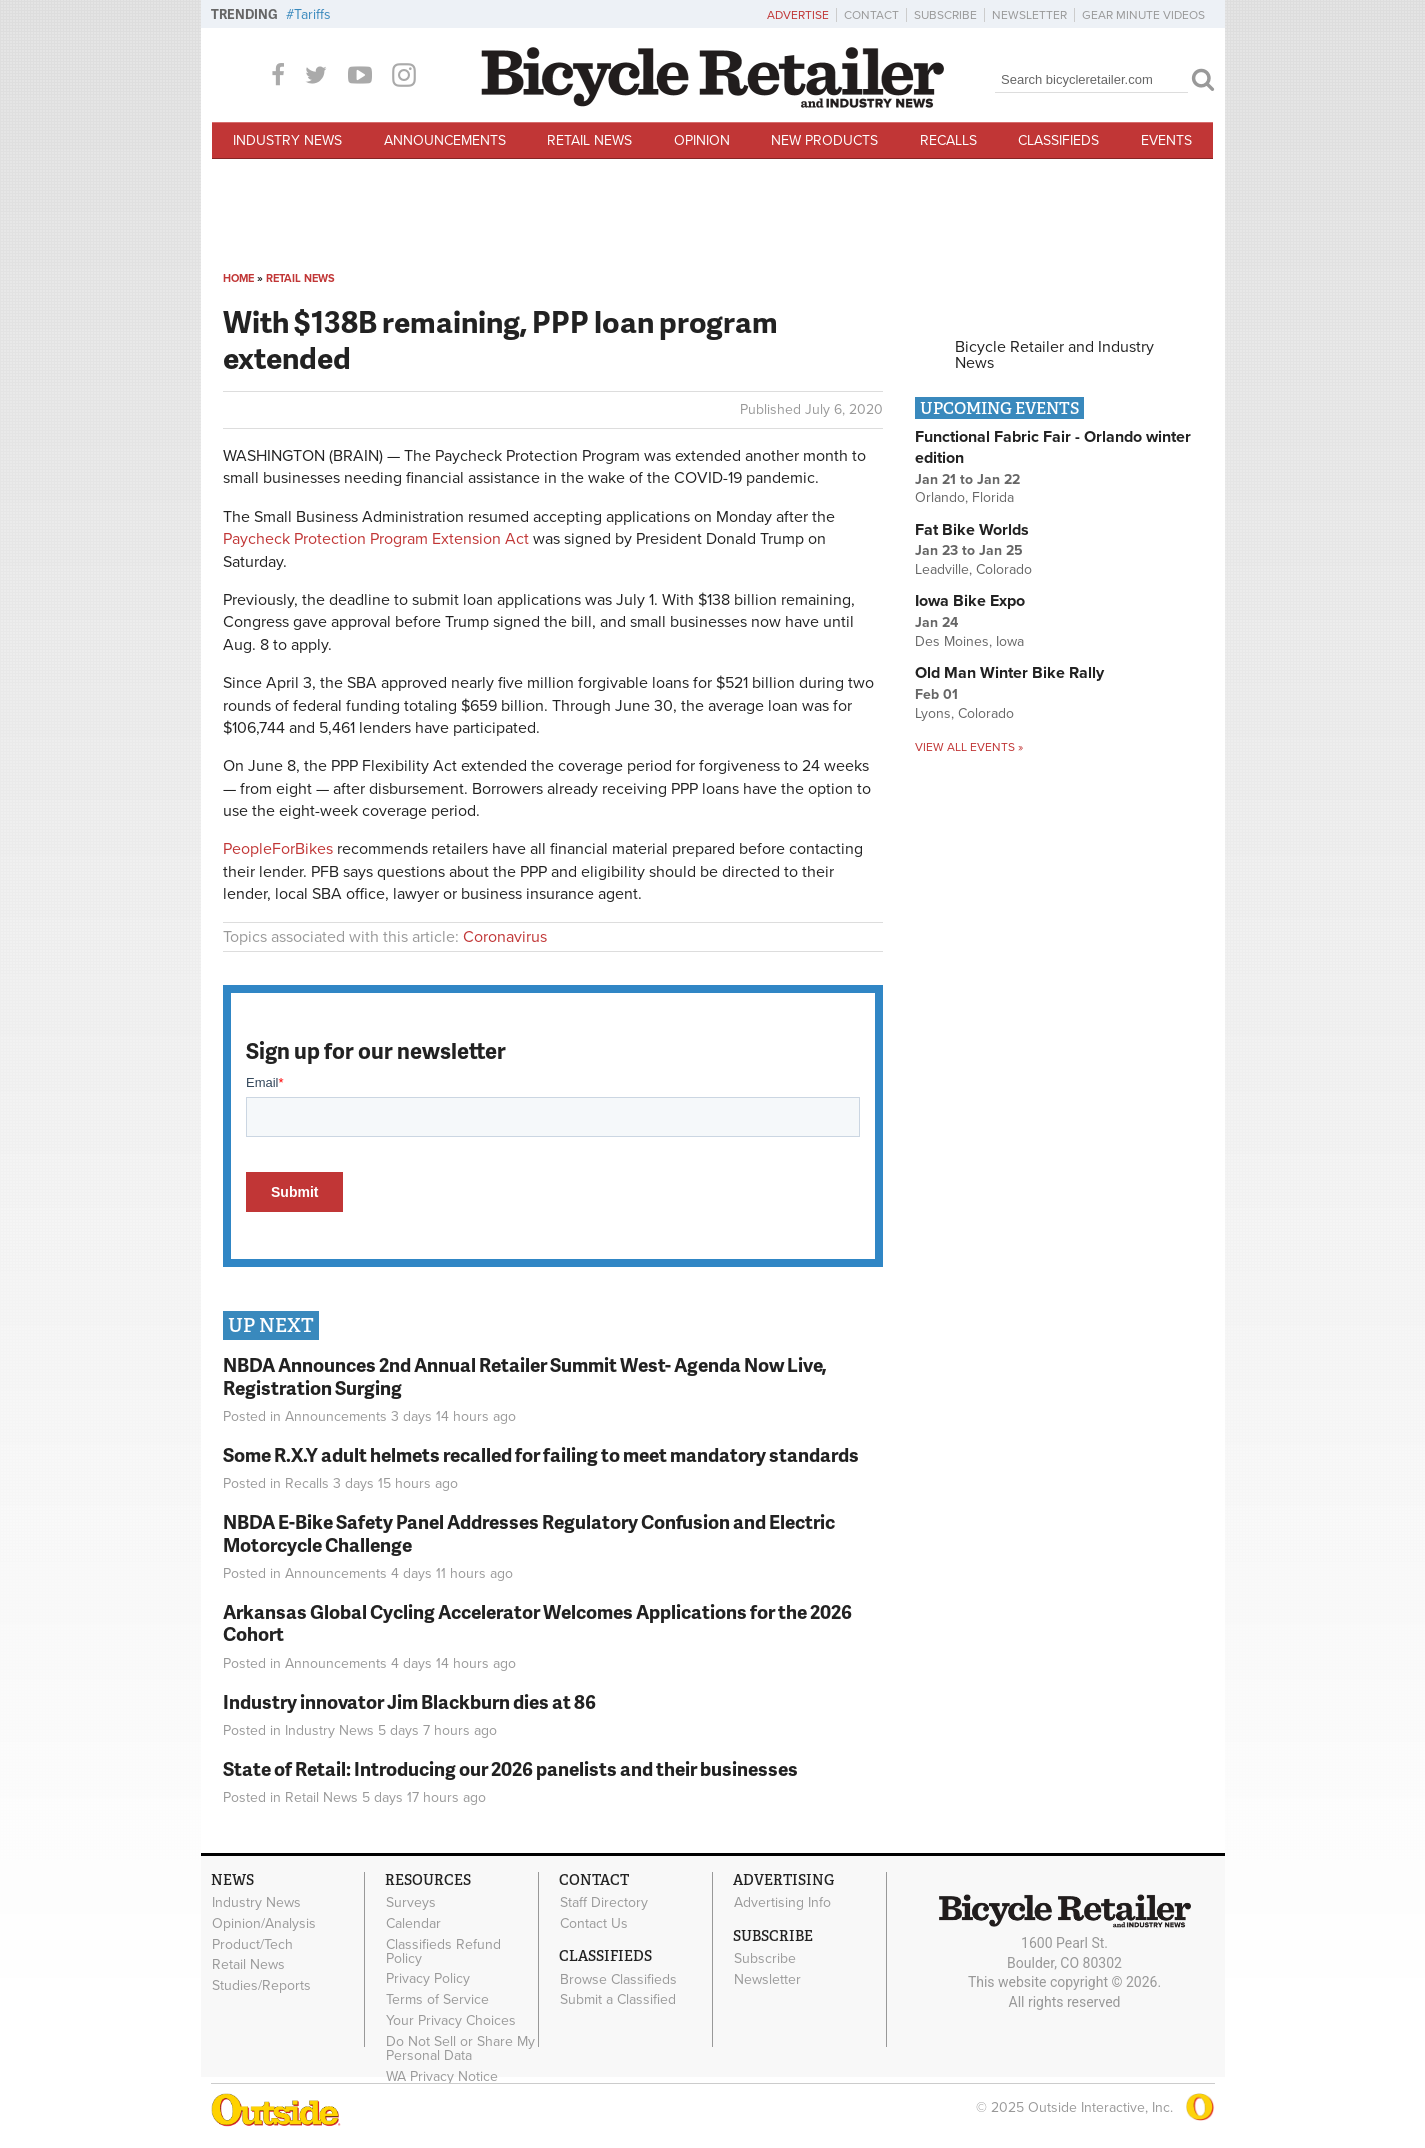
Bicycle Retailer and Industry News (1054, 355)
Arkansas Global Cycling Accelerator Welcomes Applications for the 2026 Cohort (537, 1623)
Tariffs (312, 14)
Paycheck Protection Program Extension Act (376, 539)
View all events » (969, 747)
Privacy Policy (428, 1979)
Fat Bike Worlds (972, 530)
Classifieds (1058, 140)
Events (1166, 140)
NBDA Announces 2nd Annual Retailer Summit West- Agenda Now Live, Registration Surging (525, 1376)
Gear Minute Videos (1143, 15)
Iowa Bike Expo (970, 601)
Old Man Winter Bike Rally (1009, 673)
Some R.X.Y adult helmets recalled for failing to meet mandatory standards (541, 1454)
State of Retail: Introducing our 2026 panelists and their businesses (510, 1768)
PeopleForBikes (278, 849)
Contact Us (594, 1924)
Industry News (287, 140)
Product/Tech (252, 1944)
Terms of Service (437, 2000)
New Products (824, 140)
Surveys (411, 1903)
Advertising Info (782, 1903)
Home (238, 278)
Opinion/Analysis (264, 1924)
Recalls (948, 140)
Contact (871, 15)
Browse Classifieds (618, 1979)
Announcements (445, 140)
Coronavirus (505, 937)
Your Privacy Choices (451, 2021)
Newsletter (1029, 15)
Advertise (798, 15)
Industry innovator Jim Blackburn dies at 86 (409, 1701)
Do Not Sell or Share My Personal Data (460, 2048)
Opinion (702, 140)
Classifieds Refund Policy (443, 1951)
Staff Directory (604, 1903)
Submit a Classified (618, 2000)
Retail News (589, 140)
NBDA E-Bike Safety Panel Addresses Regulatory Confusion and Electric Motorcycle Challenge (529, 1533)
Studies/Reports (261, 1986)
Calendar (413, 1924)
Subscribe (945, 15)
